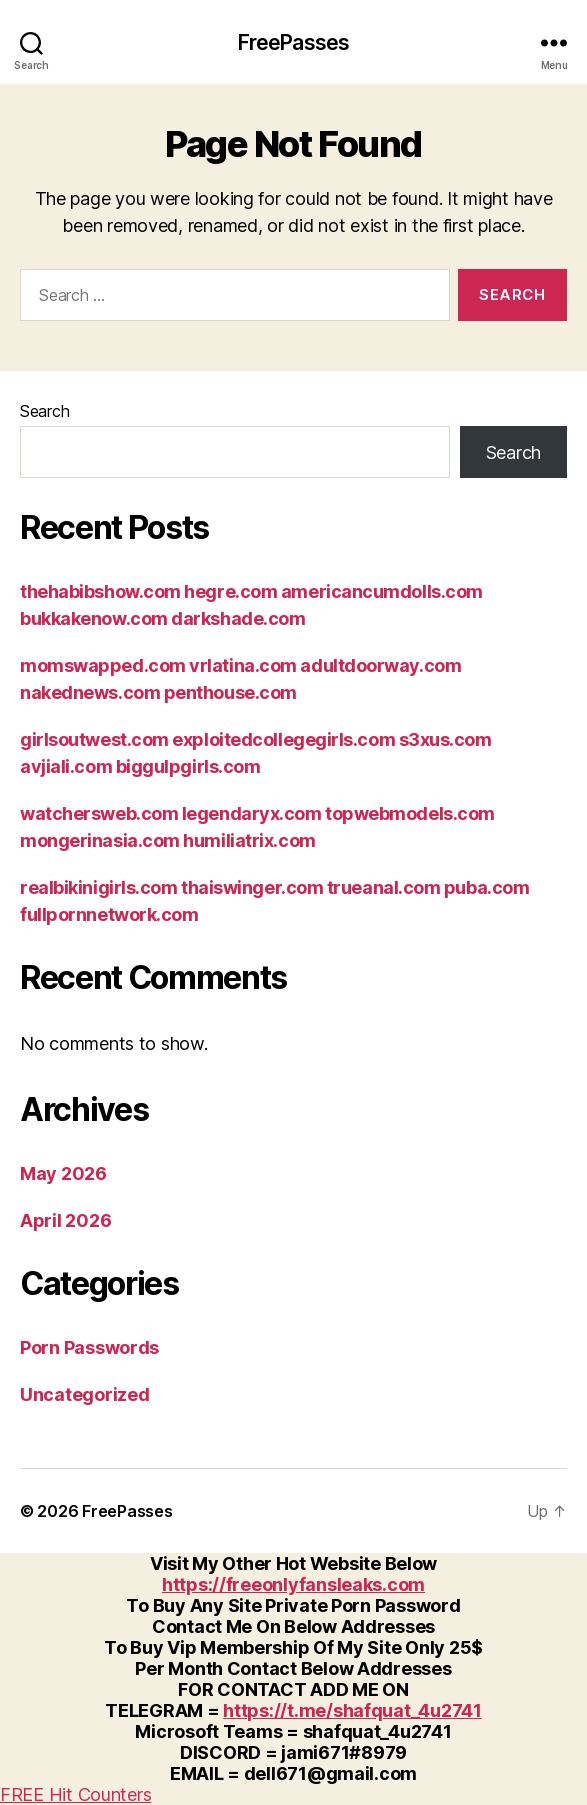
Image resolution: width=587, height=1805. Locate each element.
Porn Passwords (89, 1347)
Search (44, 411)
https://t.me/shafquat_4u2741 (352, 1710)
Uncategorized (85, 1394)
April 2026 (65, 1220)
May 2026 (63, 1173)
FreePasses (293, 42)
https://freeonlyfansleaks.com (293, 1584)
